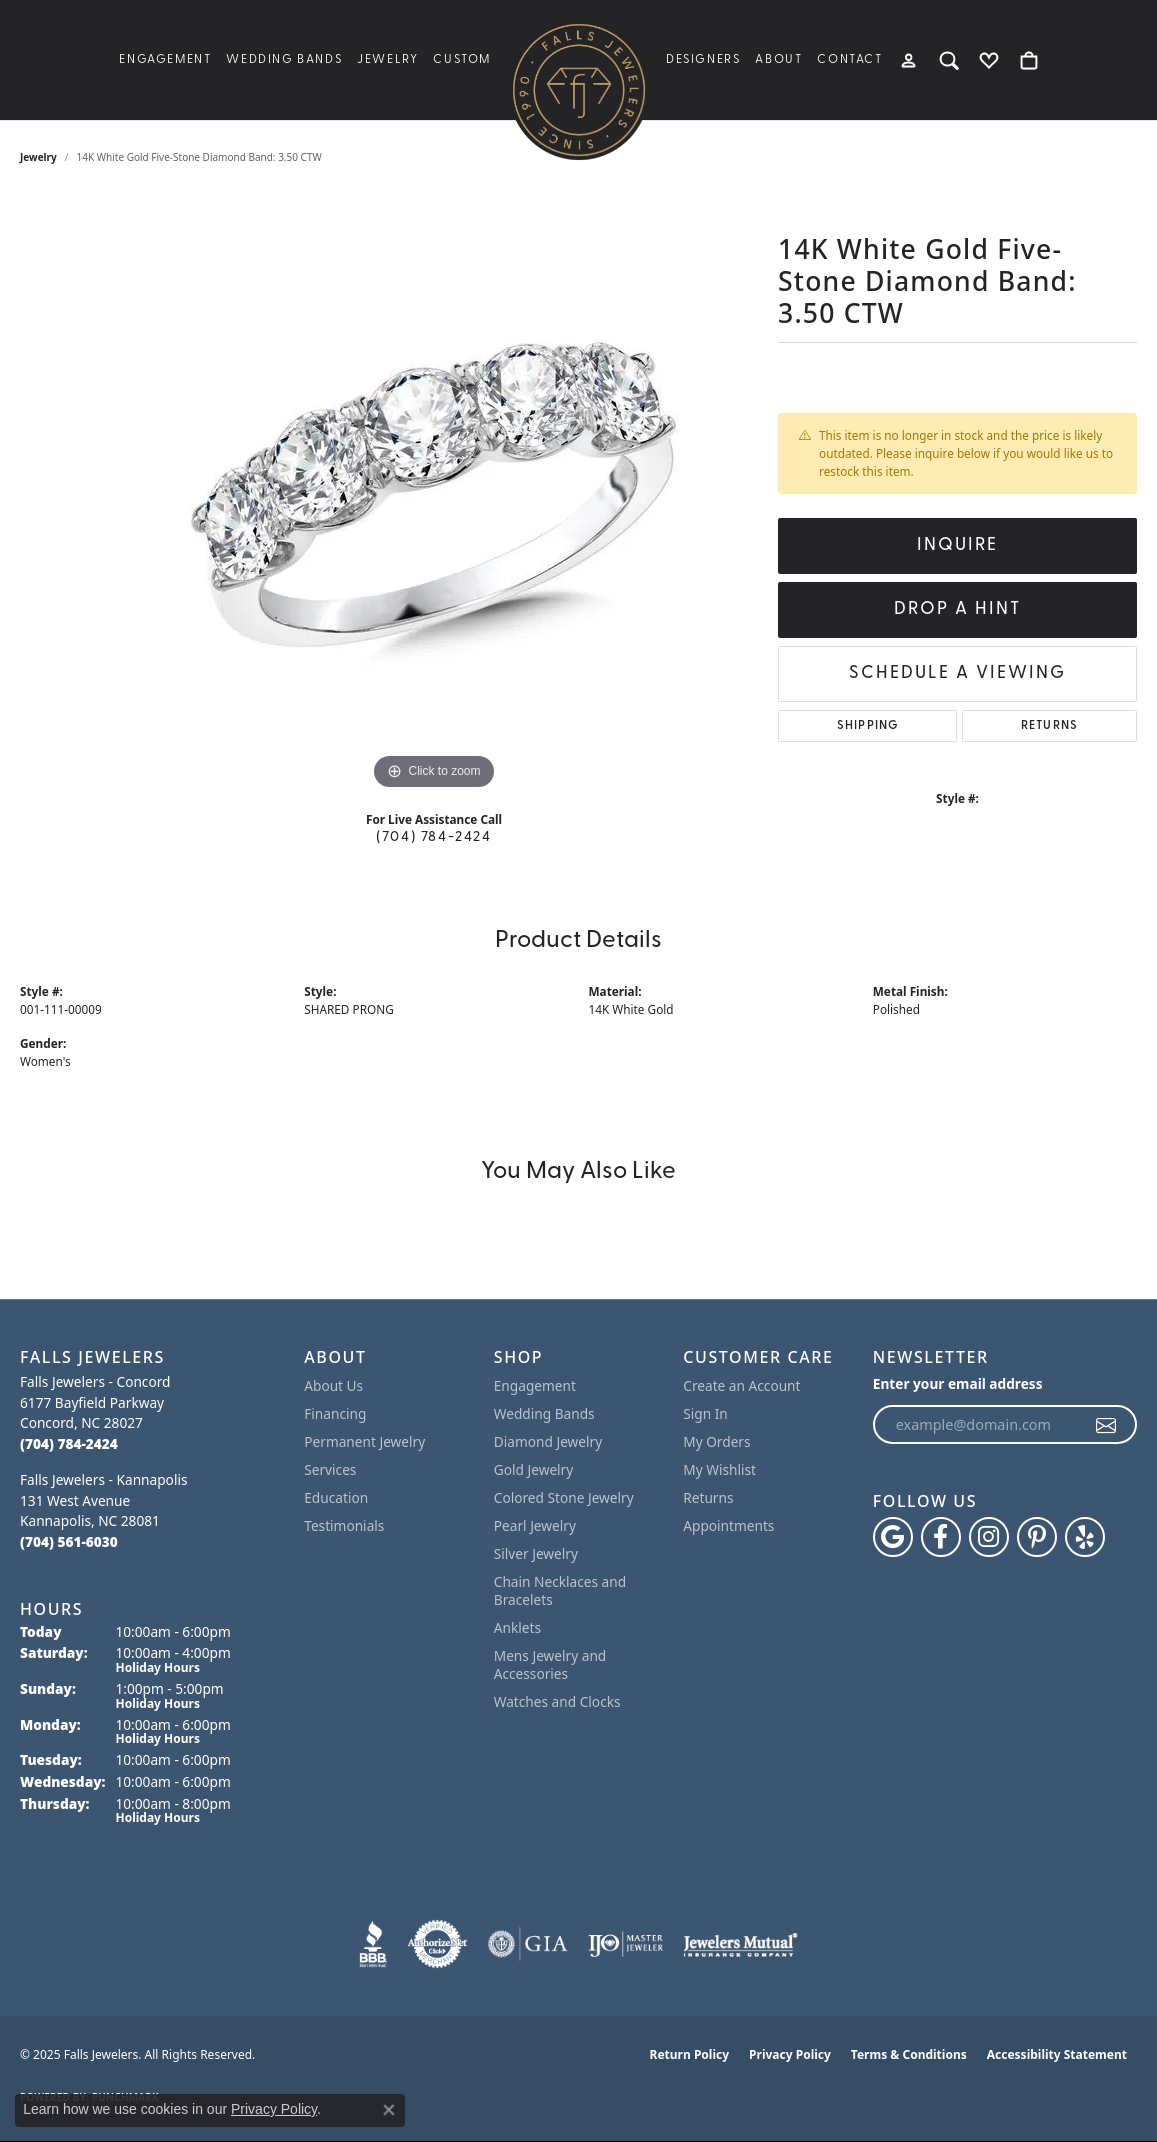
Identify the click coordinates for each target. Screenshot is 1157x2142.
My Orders (716, 1441)
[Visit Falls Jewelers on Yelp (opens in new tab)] (1085, 1537)
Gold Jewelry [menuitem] (534, 1469)
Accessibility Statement (1057, 2054)
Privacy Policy (790, 2054)
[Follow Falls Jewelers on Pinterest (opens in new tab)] (1037, 1537)
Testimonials (344, 1525)
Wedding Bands (284, 60)
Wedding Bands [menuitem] (544, 1413)
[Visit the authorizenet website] (438, 1944)
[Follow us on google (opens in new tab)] (893, 1537)
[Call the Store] (69, 1443)
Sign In (705, 1413)
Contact (849, 60)
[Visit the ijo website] (625, 1944)
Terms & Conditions (909, 2054)
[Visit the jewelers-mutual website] (740, 1944)
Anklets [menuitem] (517, 1627)
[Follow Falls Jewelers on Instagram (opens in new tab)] (989, 1537)
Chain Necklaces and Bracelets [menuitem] (560, 1590)
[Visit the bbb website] (373, 1944)
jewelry (38, 157)
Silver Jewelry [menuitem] (536, 1553)
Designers (703, 60)
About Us (333, 1385)
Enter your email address (958, 1383)
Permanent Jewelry (364, 1441)
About (778, 60)
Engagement (165, 60)
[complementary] (1112, 2097)
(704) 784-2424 (433, 837)
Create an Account (741, 1385)
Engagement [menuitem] (535, 1385)
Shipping (868, 726)
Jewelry (387, 60)
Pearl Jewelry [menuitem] (535, 1525)
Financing (335, 1413)
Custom (462, 60)
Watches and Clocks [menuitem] (557, 1701)
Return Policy (690, 2054)
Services (330, 1469)
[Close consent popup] (389, 2110)
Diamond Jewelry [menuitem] (548, 1441)
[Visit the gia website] (528, 1944)
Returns (1049, 726)
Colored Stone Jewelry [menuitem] (564, 1497)
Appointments (728, 1525)
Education (336, 1497)
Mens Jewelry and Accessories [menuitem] (550, 1664)
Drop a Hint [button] (957, 609)
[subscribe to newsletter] (1107, 1425)
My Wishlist (719, 1469)
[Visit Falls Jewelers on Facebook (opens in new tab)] (941, 1537)
